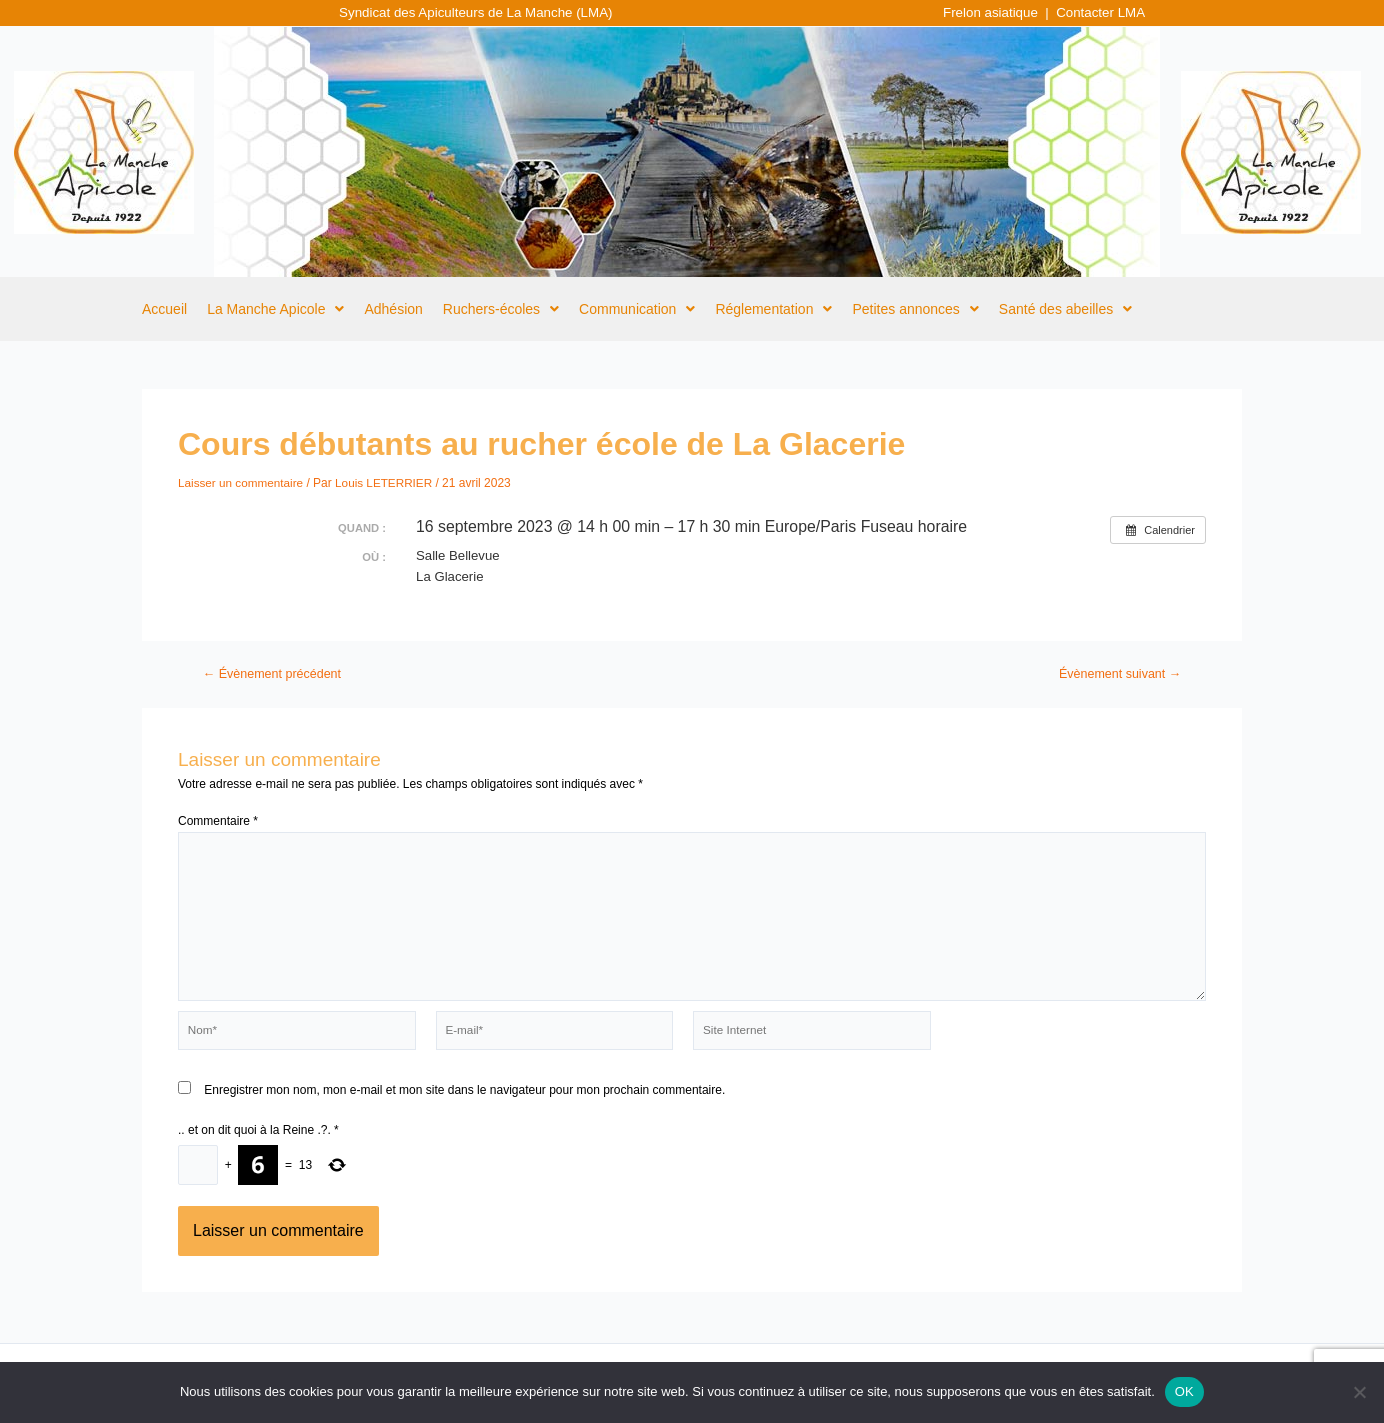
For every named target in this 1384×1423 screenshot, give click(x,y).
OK (1184, 1391)
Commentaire (218, 820)
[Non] (1359, 1392)
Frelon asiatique (990, 12)
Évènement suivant (1118, 673)
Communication (637, 309)
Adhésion (393, 309)
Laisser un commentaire (242, 482)
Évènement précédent (273, 673)
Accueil (164, 309)
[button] (275, 309)
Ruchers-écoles (501, 309)
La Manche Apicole (275, 309)
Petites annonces (915, 309)
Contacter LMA (1100, 12)
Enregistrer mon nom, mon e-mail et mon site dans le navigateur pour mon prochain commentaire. (464, 1093)
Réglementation (773, 309)
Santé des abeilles (1065, 309)
